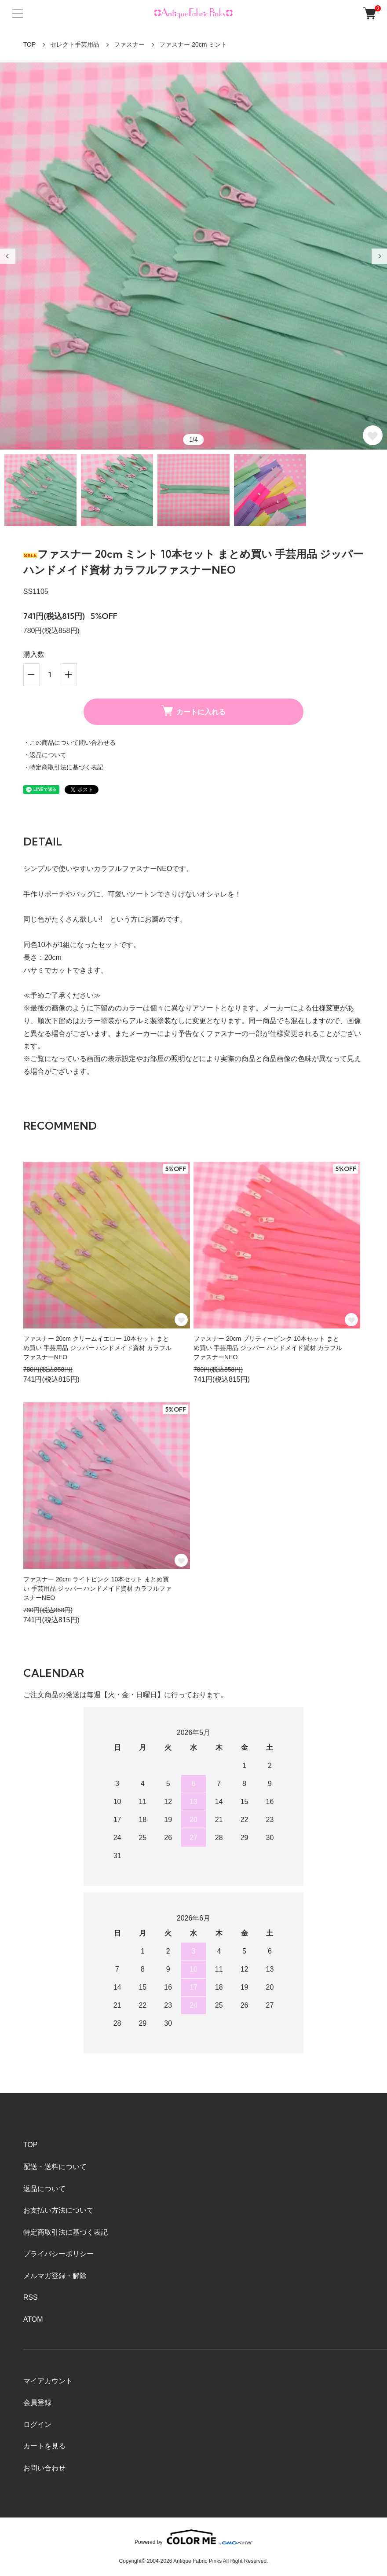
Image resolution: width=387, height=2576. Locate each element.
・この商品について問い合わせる (69, 742)
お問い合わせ (44, 2468)
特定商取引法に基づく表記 (65, 2232)
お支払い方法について (58, 2210)
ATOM (33, 2319)
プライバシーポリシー (58, 2254)
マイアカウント (48, 2381)
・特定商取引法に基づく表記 (63, 767)
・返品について (44, 754)
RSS (30, 2297)
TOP (29, 44)
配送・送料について (55, 2166)
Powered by (193, 2537)
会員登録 (37, 2402)
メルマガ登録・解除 (55, 2276)
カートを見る (44, 2446)
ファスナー (129, 44)
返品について (44, 2188)
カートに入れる (193, 711)
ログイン (37, 2424)
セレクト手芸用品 (74, 44)
